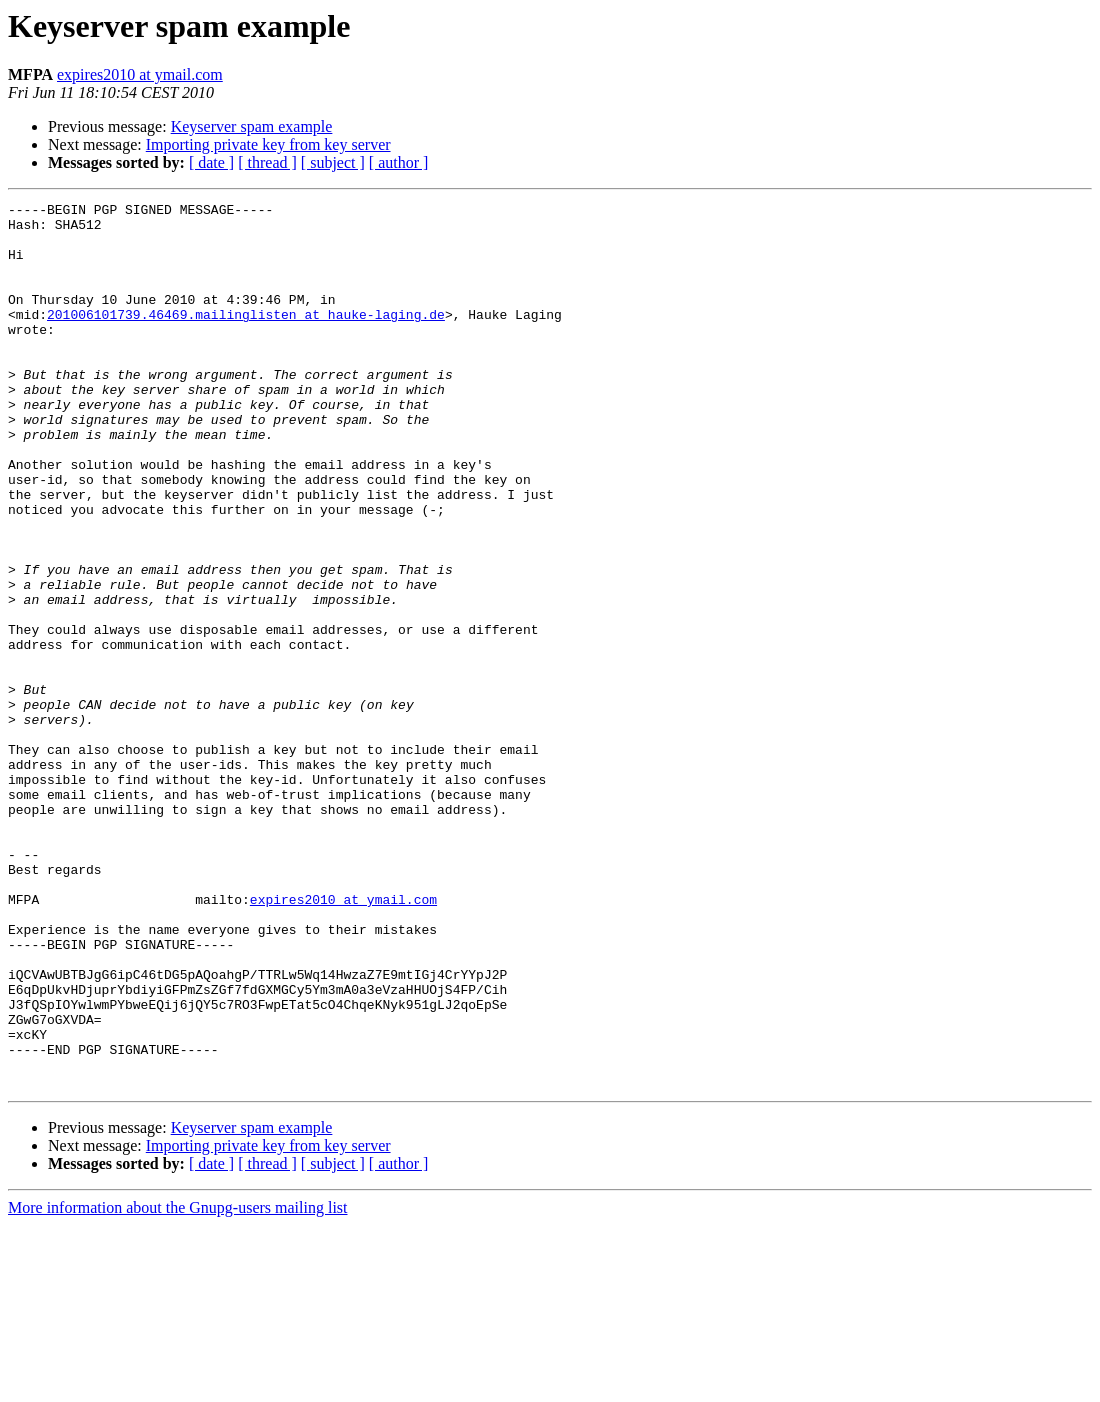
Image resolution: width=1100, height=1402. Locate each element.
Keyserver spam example (252, 126)
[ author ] (399, 162)
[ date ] (211, 162)
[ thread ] (267, 162)
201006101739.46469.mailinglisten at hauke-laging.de (246, 338)
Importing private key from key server (268, 144)
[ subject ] (333, 162)
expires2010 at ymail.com (140, 74)
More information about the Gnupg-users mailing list (178, 1384)
